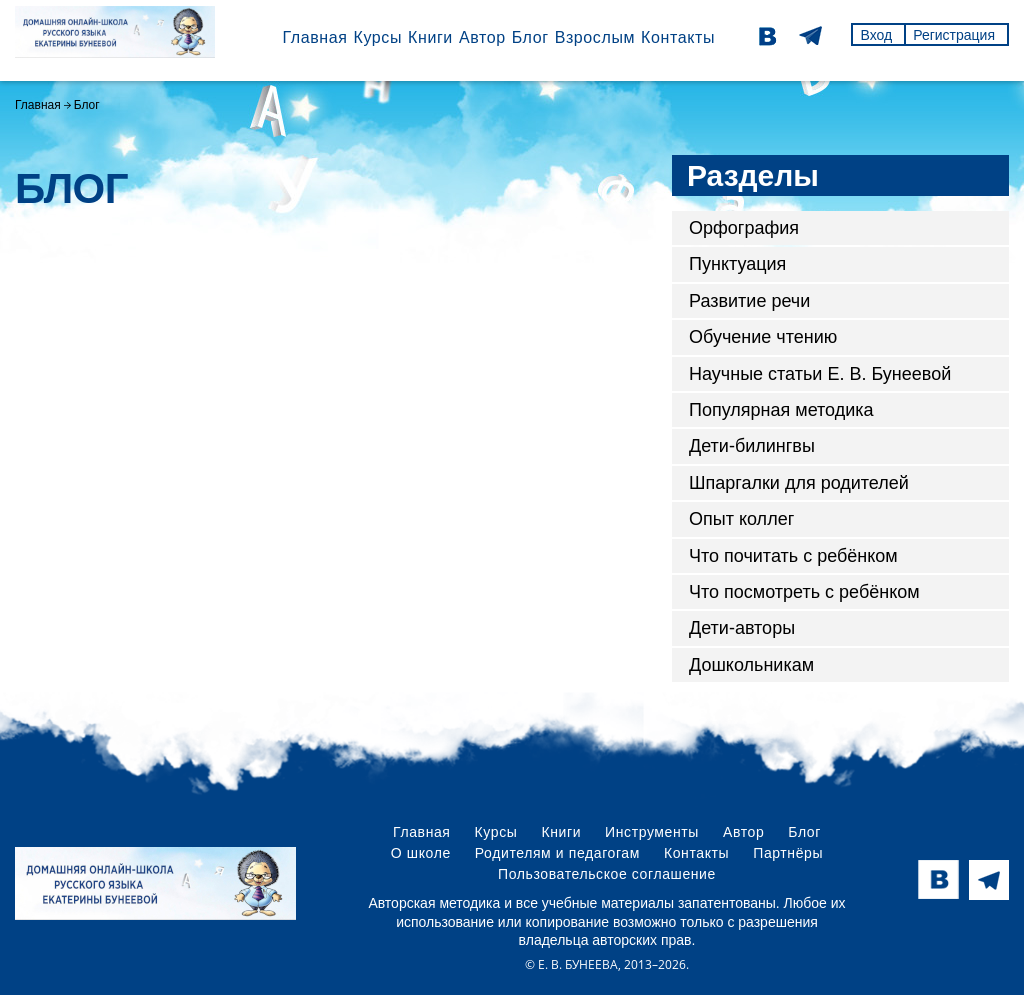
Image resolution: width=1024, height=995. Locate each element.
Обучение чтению (763, 337)
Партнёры (788, 853)
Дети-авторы (742, 628)
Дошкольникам (751, 665)
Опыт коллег (741, 519)
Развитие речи (749, 301)
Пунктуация (737, 264)
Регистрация (954, 35)
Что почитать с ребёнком (793, 556)
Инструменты (652, 832)
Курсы (377, 37)
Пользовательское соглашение (607, 874)
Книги (430, 37)
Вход (876, 35)
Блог (530, 37)
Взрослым (595, 37)
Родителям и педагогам (557, 853)
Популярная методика (781, 410)
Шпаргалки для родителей (799, 483)
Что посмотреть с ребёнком (804, 592)
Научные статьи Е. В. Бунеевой (820, 374)
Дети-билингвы (752, 446)
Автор (482, 37)
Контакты (678, 37)
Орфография (744, 228)
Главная (314, 37)
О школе (421, 853)
